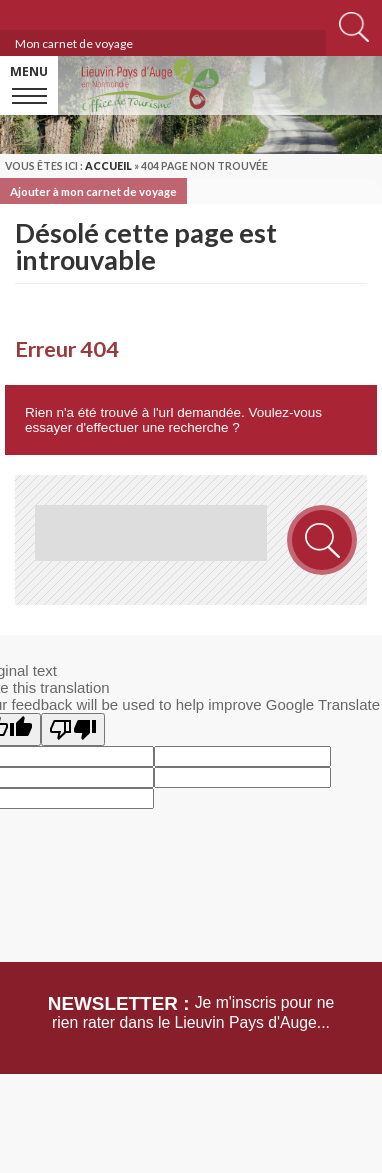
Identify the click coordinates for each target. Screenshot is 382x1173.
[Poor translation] (73, 729)
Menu (29, 71)
